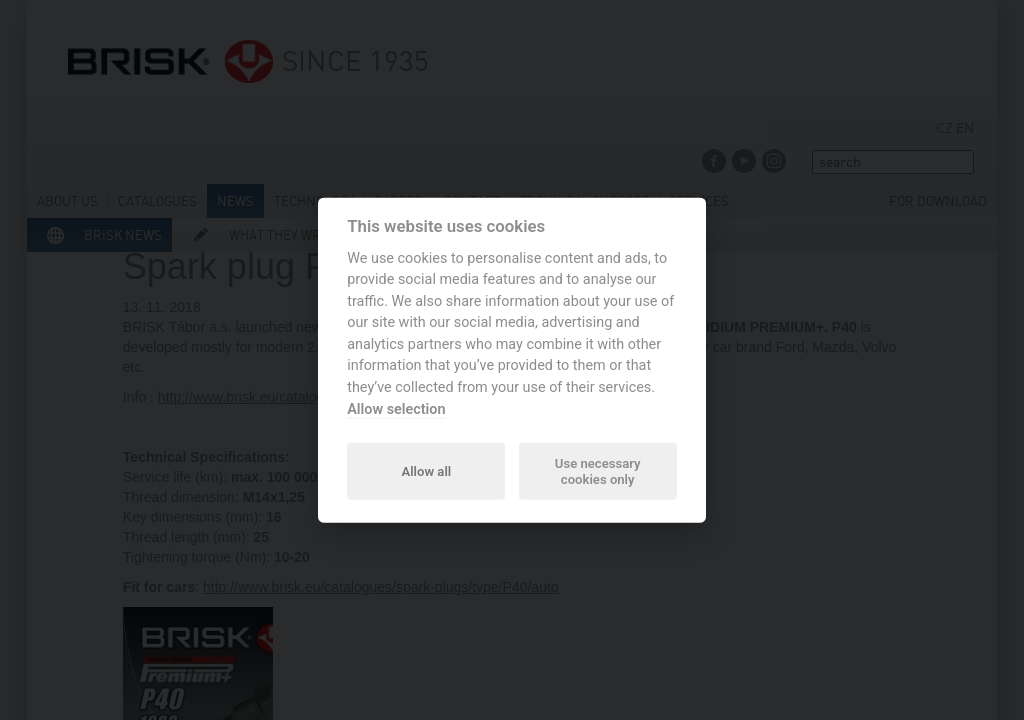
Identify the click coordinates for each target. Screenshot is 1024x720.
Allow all (426, 470)
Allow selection (396, 408)
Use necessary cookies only (598, 470)
